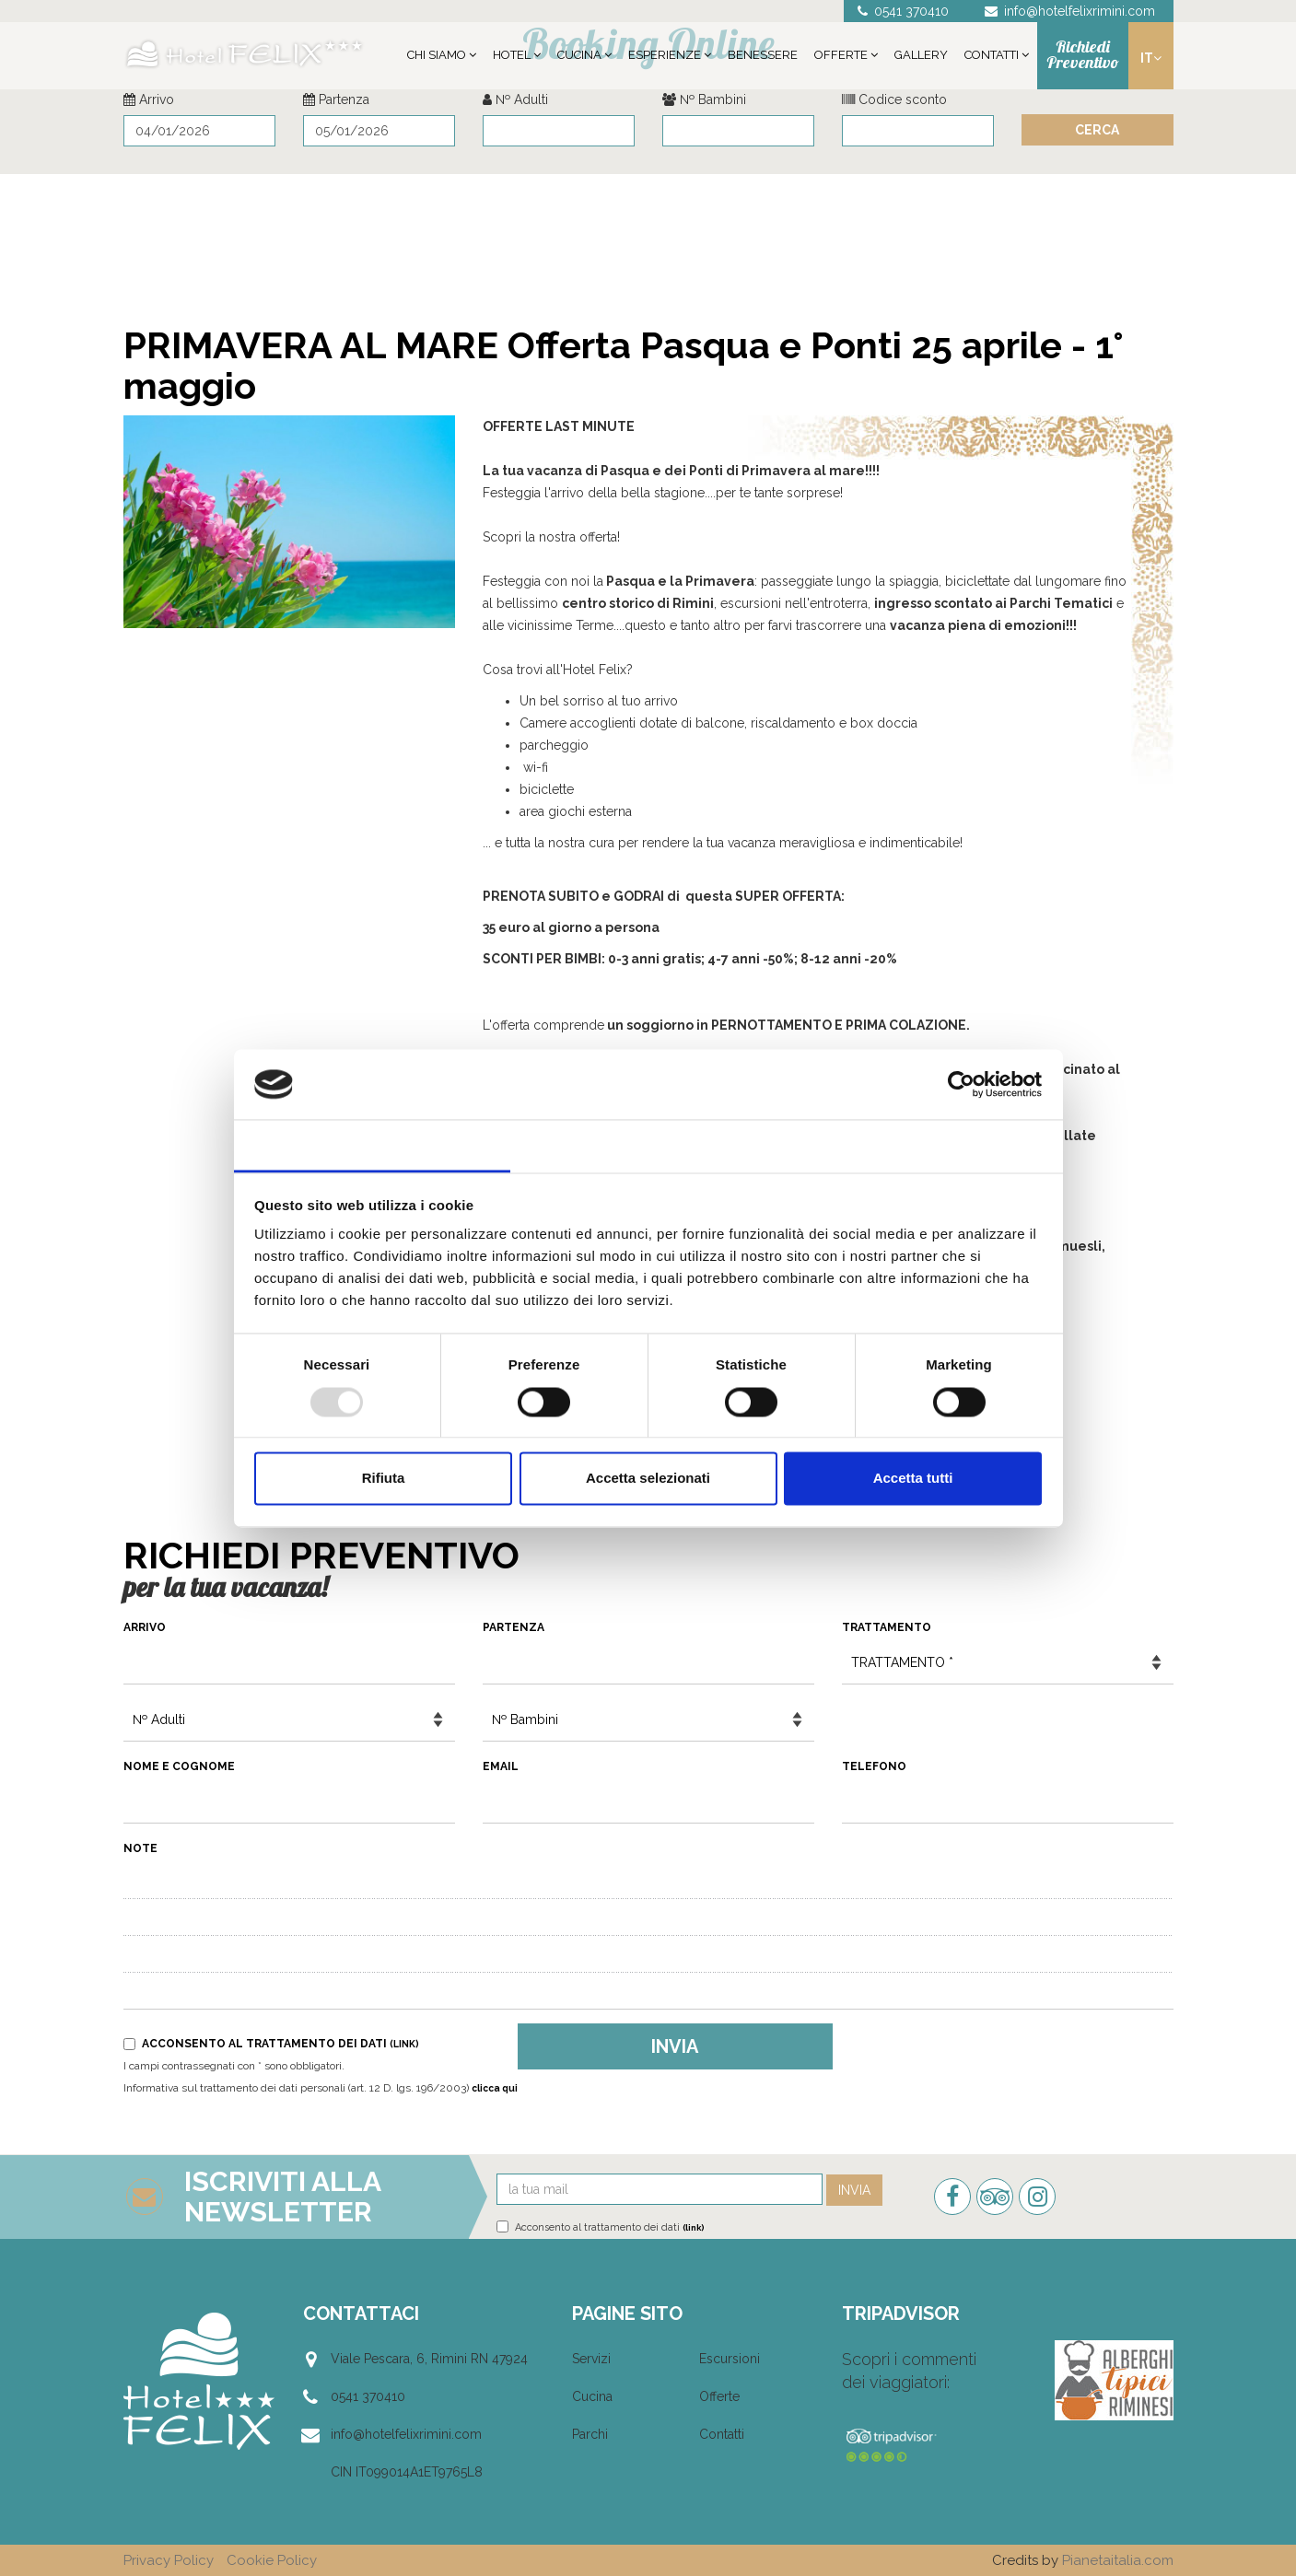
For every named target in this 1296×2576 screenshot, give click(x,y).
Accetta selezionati (648, 1478)
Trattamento (886, 1627)
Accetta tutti (913, 1478)
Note (140, 1848)
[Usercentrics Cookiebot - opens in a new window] (961, 1084)
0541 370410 (368, 2396)
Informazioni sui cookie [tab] (924, 1145)
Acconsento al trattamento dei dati (271, 2043)
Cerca (1097, 129)
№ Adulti (515, 99)
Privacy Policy (168, 2560)
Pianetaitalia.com (1117, 2560)
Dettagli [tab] (648, 1145)
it (1151, 58)
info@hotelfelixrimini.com (406, 2434)
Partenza (336, 99)
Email (501, 1766)
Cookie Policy (272, 2560)
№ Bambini (704, 99)
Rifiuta (383, 1478)
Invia (674, 2046)
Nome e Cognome (179, 1766)
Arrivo (148, 99)
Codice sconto (894, 99)
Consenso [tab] (371, 1145)
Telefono (874, 1766)
